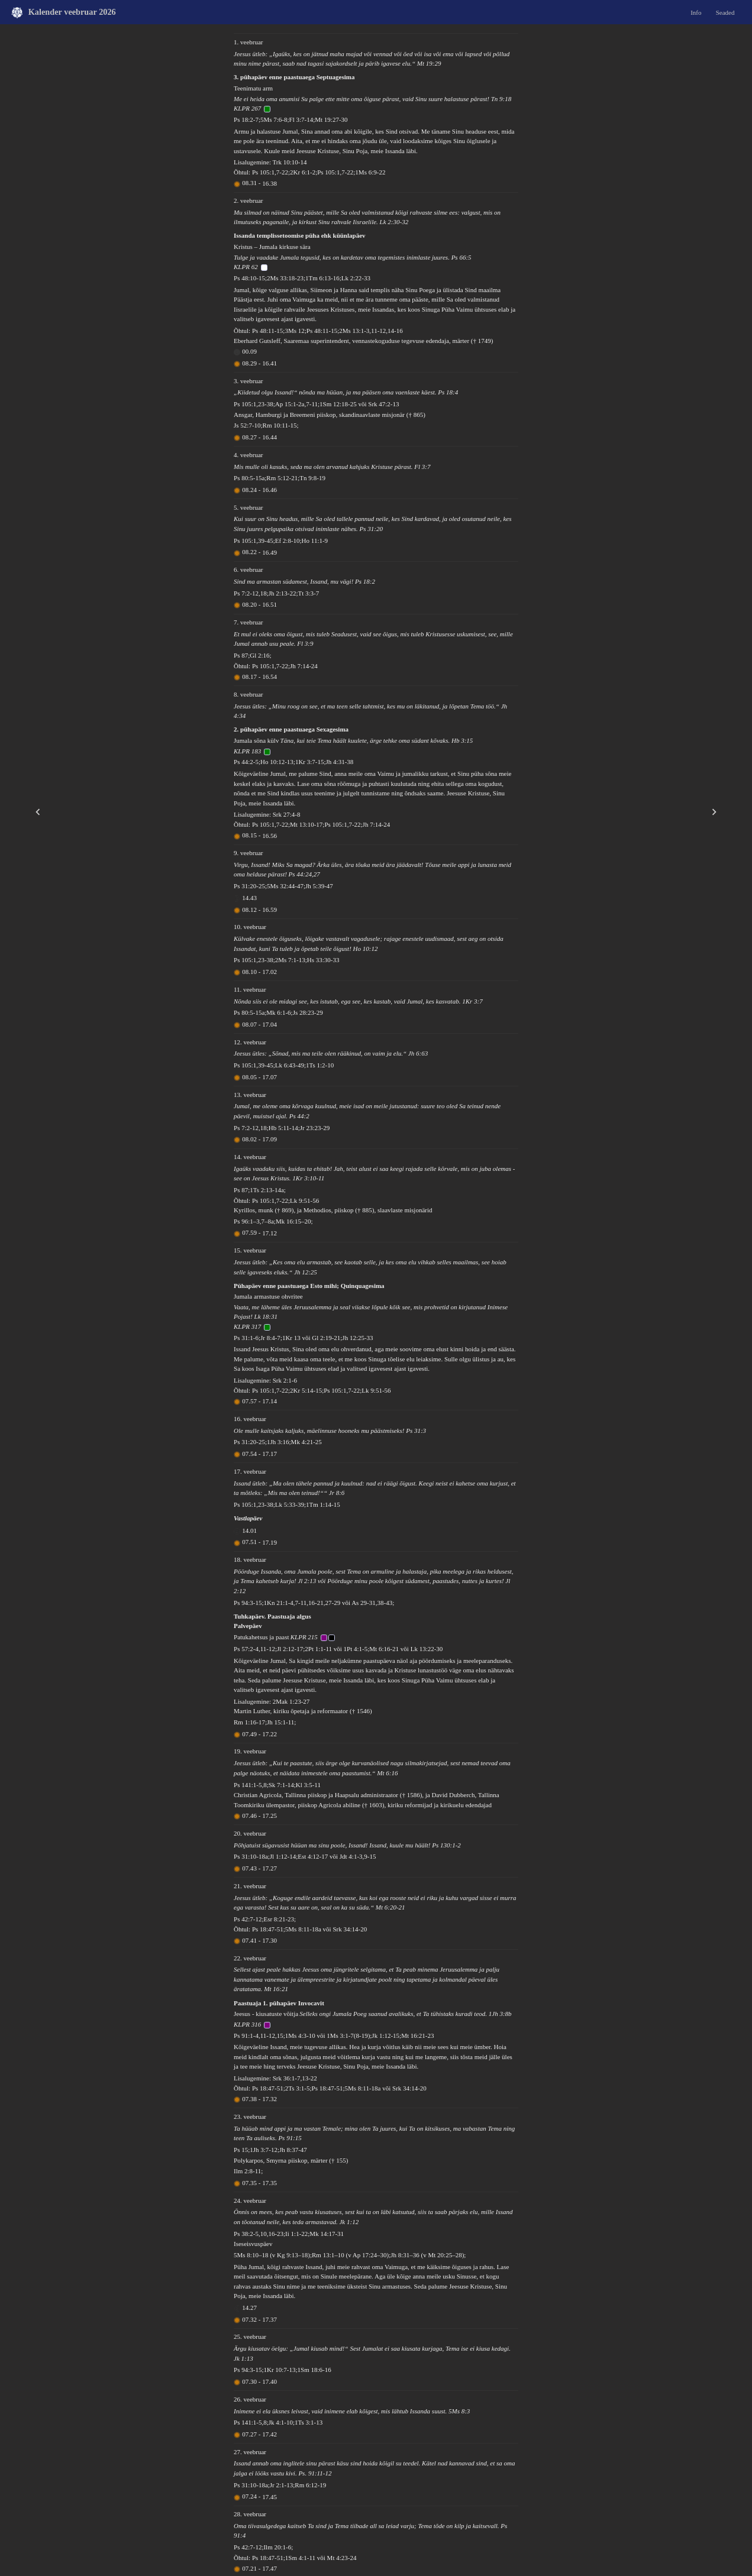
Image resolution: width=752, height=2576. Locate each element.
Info (695, 11)
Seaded (725, 11)
